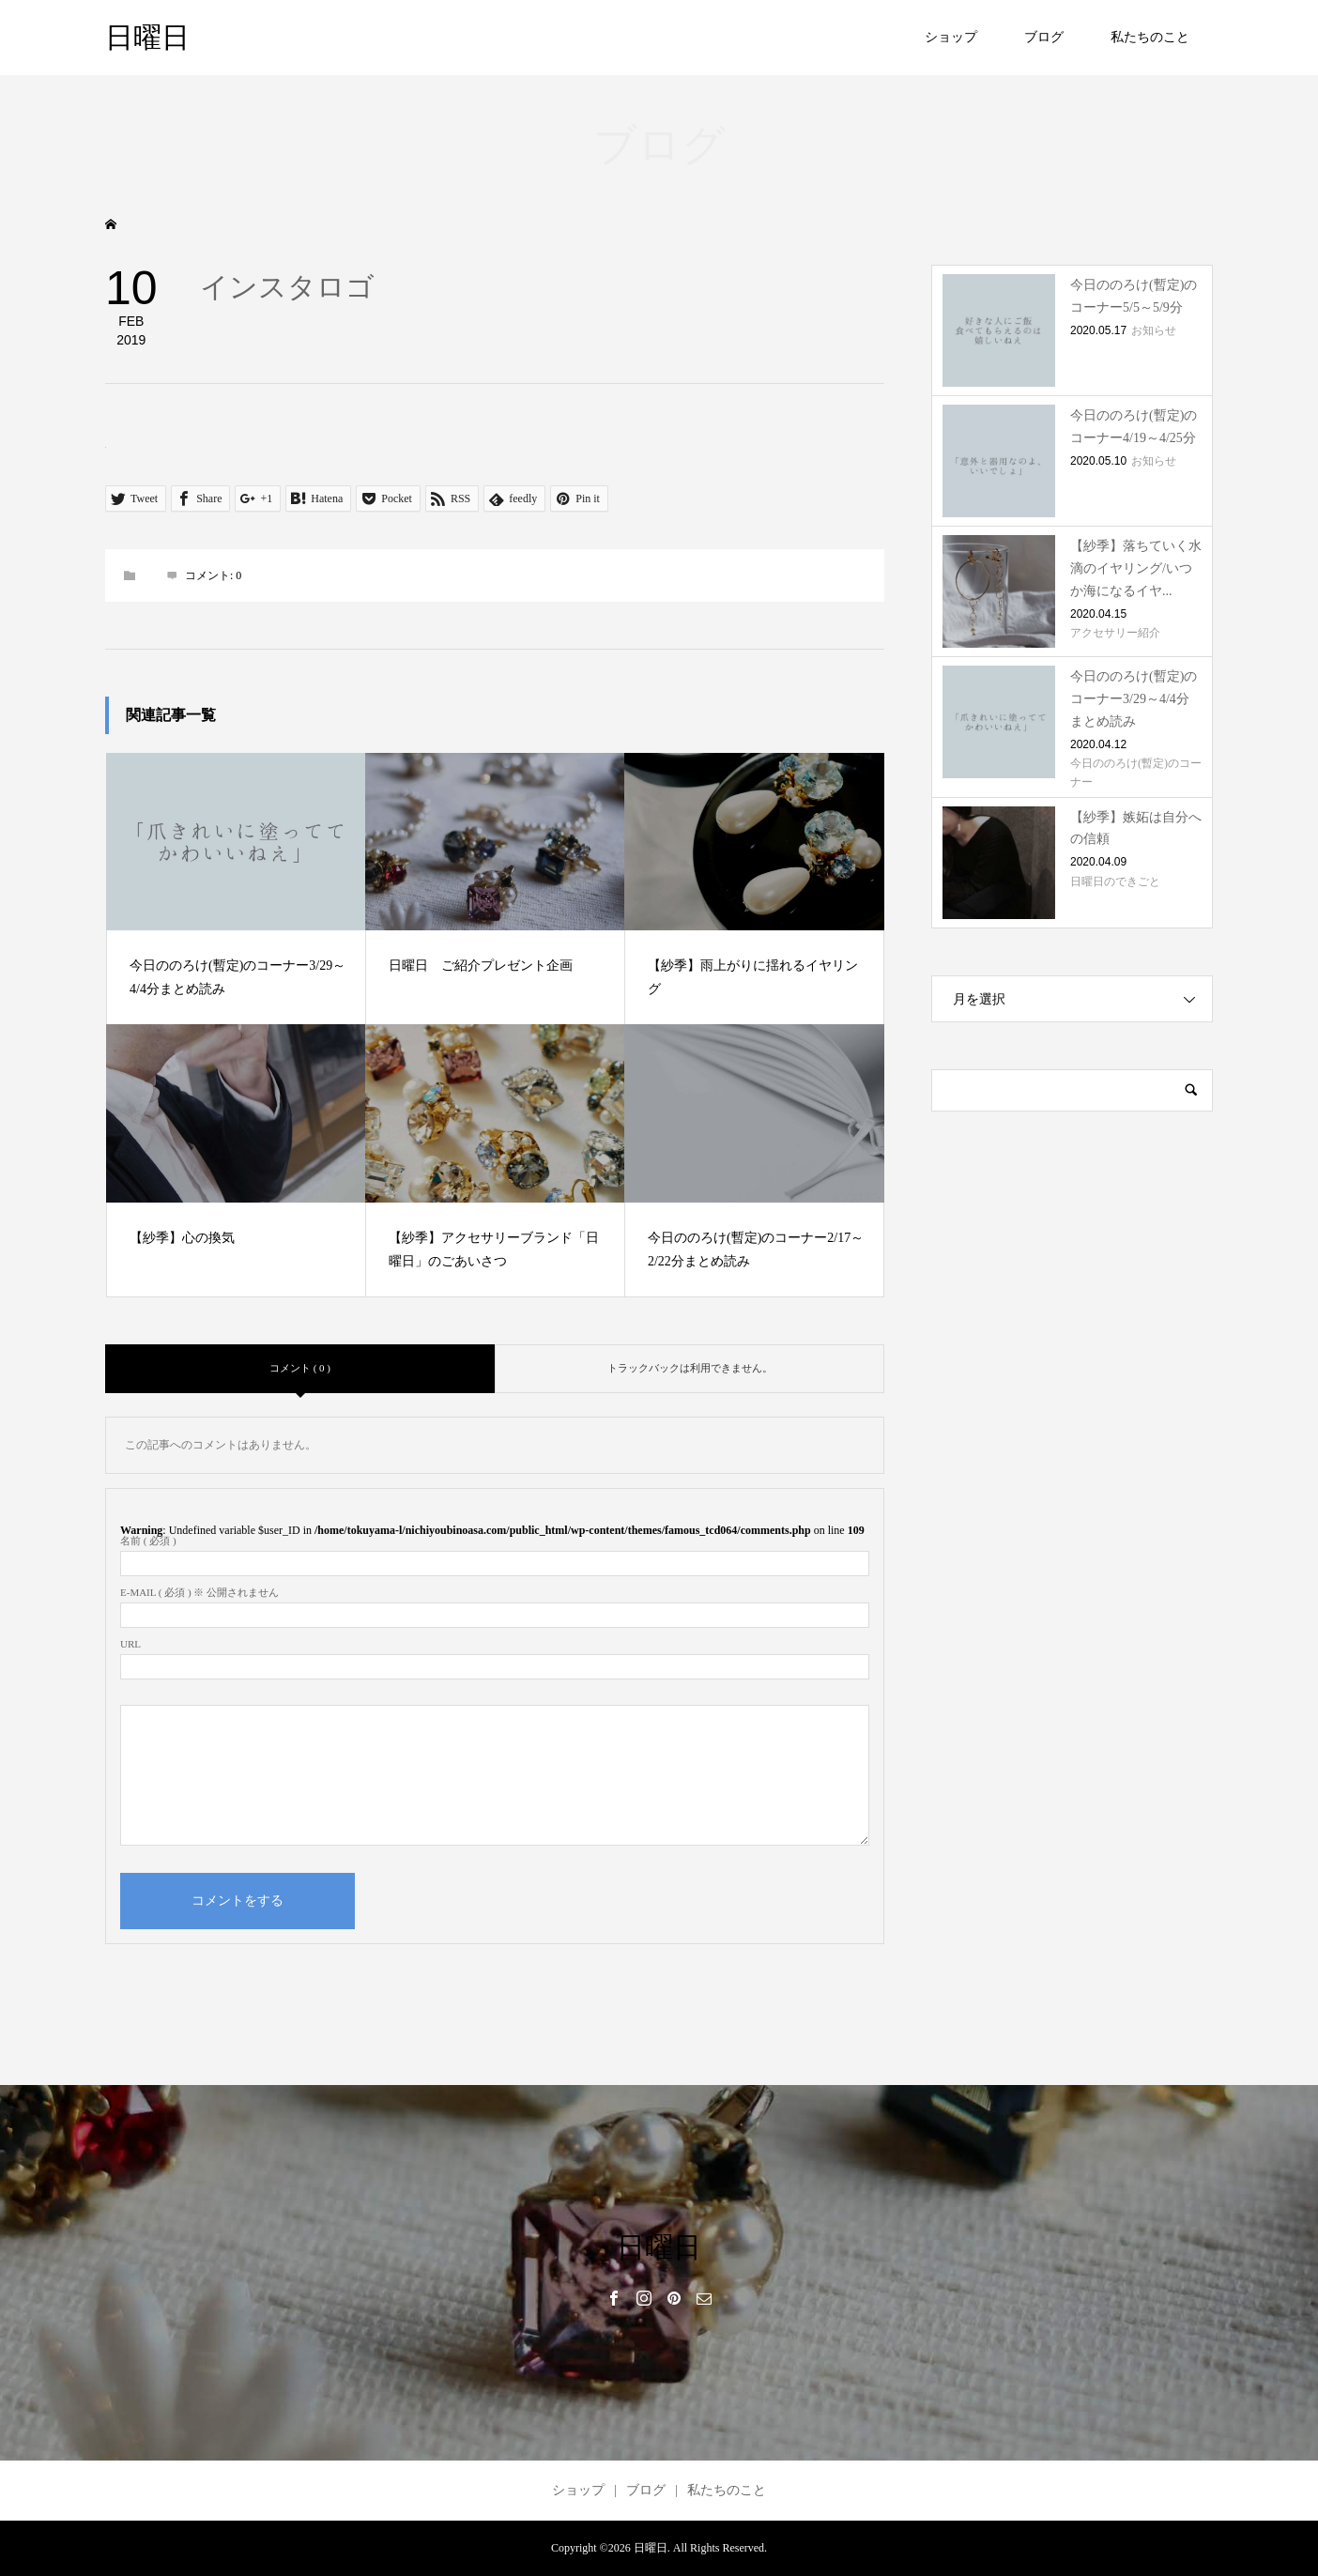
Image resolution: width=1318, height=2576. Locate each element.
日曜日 (147, 37)
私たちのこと (1150, 37)
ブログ (1044, 37)
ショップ (951, 37)
